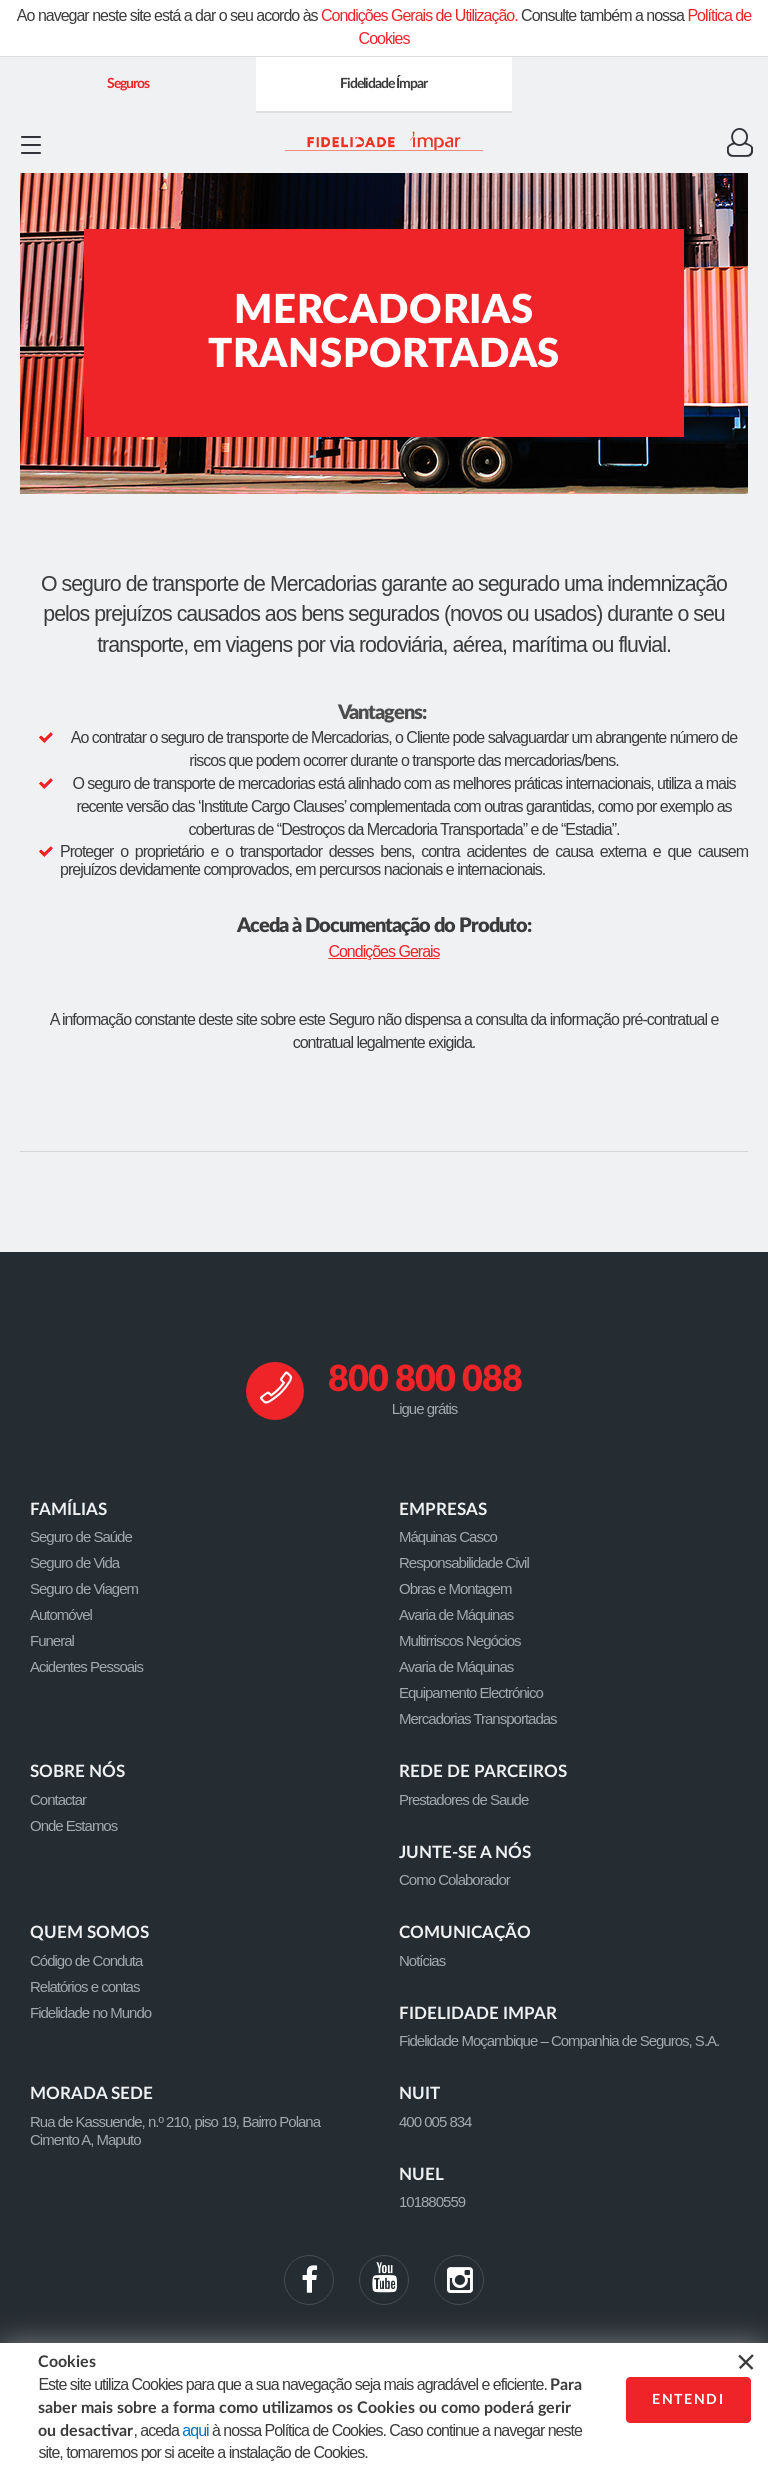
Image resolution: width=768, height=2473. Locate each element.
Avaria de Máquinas (456, 1614)
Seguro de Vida (74, 1562)
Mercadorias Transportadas (478, 1718)
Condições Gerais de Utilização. (419, 15)
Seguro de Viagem (84, 1588)
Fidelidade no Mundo (90, 2012)
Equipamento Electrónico (471, 1692)
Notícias (422, 1960)
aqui (195, 2430)
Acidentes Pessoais (86, 1666)
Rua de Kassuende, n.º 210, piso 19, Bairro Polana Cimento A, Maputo (175, 2130)
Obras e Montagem (455, 1588)
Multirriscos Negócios (460, 1640)
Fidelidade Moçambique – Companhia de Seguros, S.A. (559, 2040)
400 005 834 (435, 2121)
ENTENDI (688, 2400)
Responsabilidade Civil (464, 1562)
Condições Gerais (383, 951)
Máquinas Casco (448, 1536)
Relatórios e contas (84, 1986)
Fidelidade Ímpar (383, 84)
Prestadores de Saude (463, 1799)
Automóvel (61, 1614)
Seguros (128, 84)
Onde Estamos (73, 1825)
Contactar (58, 1799)
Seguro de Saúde (81, 1536)
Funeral (52, 1640)
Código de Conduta (86, 1960)
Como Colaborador (454, 1879)
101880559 (432, 2201)
